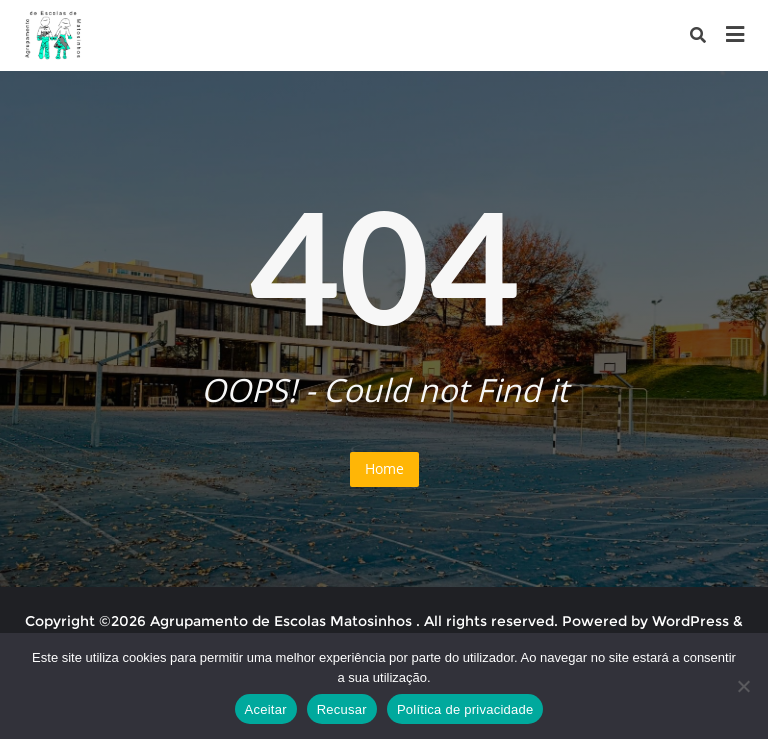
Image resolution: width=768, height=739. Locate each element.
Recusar (342, 709)
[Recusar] (743, 686)
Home (384, 468)
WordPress (690, 621)
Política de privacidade (465, 709)
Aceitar (266, 709)
